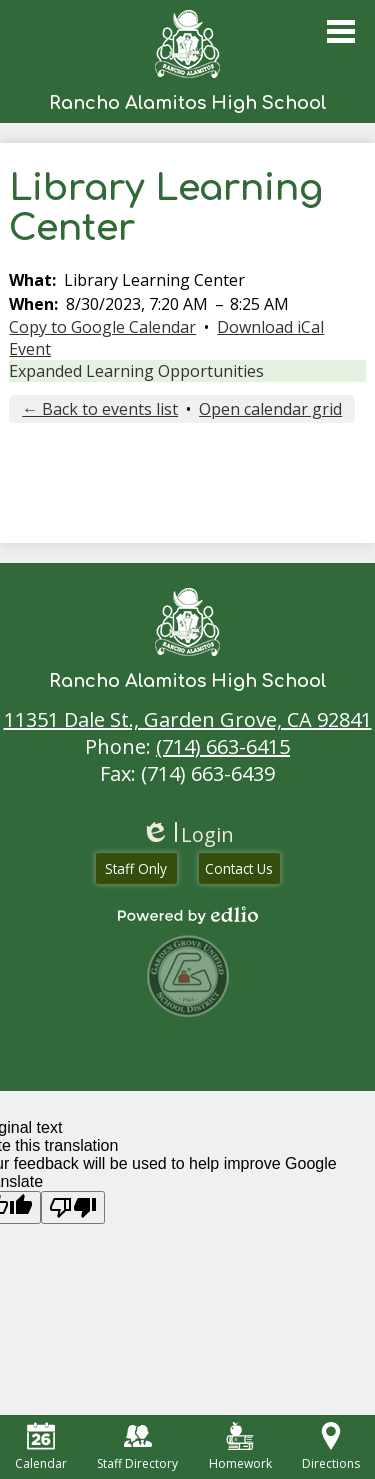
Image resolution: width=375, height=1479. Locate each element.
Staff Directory (137, 1447)
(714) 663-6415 (223, 746)
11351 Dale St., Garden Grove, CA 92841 (188, 719)
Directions (331, 1447)
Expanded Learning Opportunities (136, 371)
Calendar (41, 1447)
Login (187, 834)
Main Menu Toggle (341, 31)
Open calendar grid (270, 409)
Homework (240, 1447)
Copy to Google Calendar (102, 327)
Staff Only (136, 868)
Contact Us (239, 868)
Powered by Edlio (188, 915)
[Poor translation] (73, 1207)
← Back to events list (100, 409)
